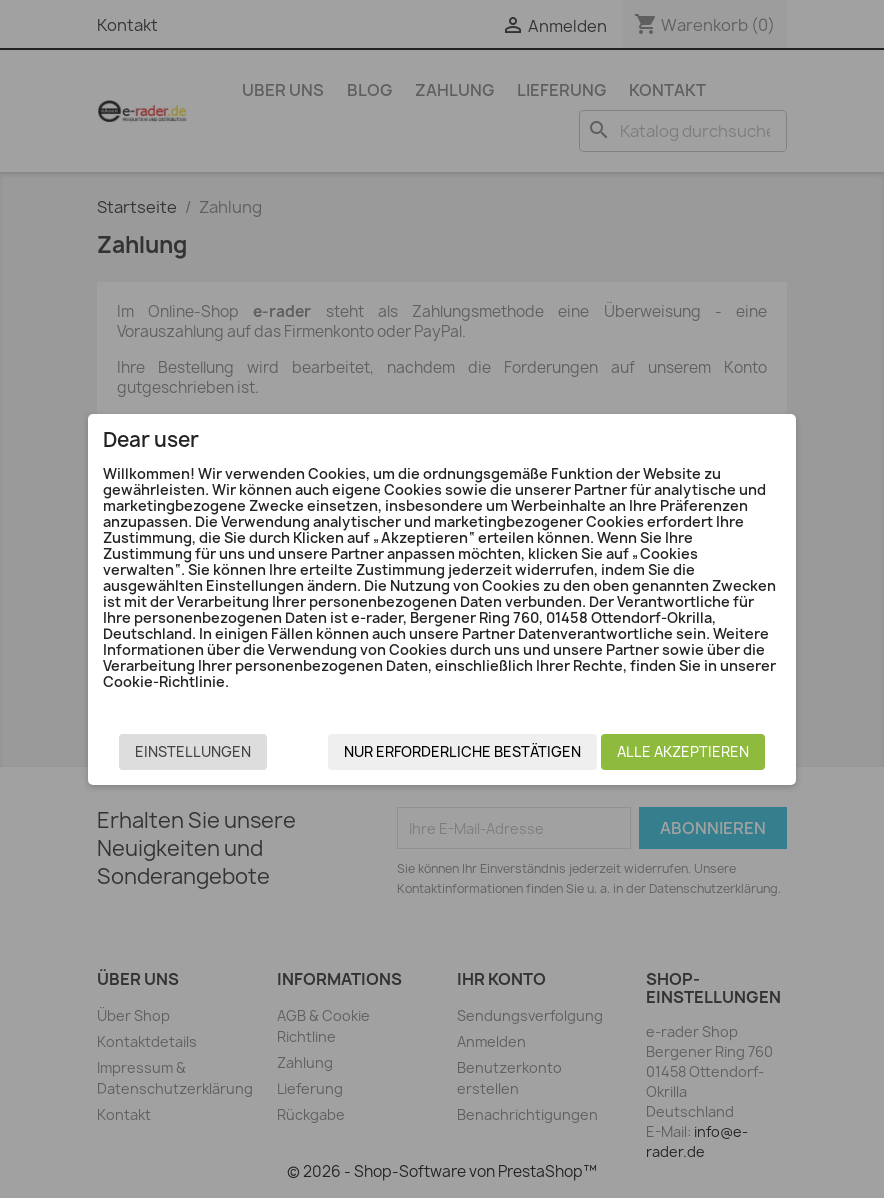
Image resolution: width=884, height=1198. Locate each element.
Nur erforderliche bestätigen (462, 751)
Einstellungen (193, 751)
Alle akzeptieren (683, 751)
